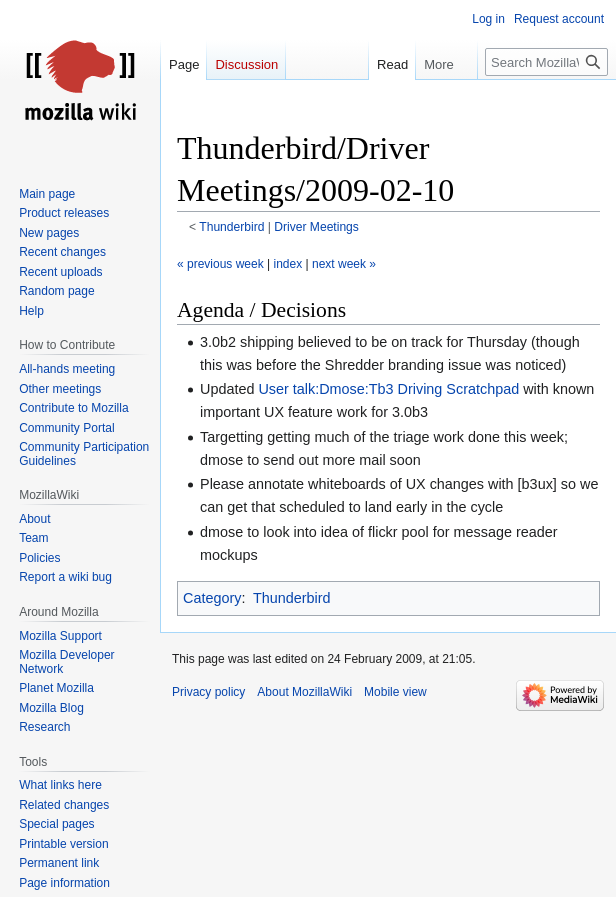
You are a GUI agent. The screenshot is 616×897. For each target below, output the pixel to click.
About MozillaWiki (304, 692)
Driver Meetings (316, 227)
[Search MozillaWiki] (546, 62)
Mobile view (395, 692)
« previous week (220, 264)
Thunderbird (231, 227)
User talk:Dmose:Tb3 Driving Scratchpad (388, 389)
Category (212, 598)
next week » (344, 264)
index (288, 264)
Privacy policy (208, 692)
